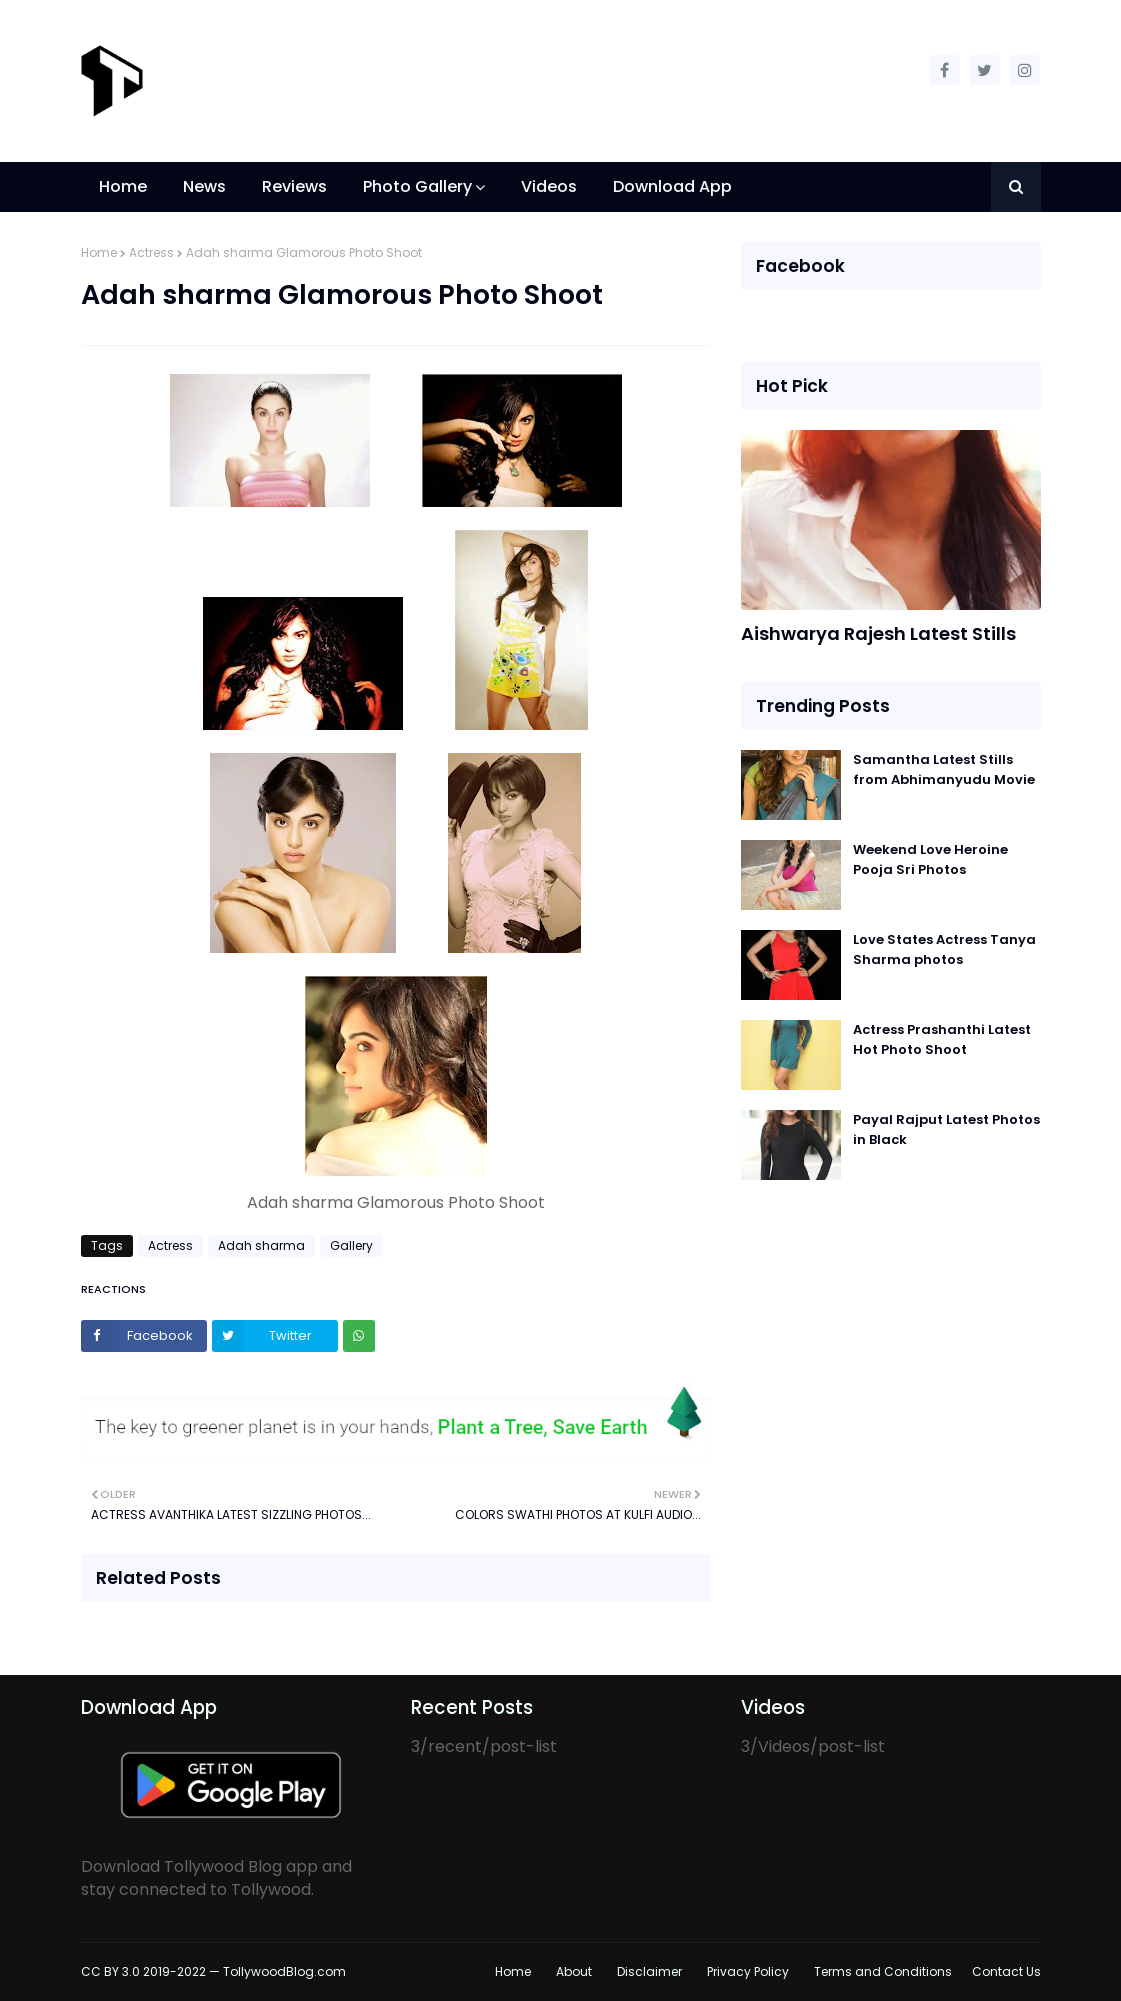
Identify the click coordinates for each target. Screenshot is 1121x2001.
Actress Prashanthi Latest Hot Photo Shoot (942, 1039)
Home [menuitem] (123, 186)
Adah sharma (261, 1245)
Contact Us (1006, 1971)
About (574, 1971)
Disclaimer (649, 1971)
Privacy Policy (748, 1971)
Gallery (351, 1245)
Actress (151, 252)
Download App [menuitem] (672, 186)
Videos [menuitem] (549, 186)
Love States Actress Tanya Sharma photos (944, 949)
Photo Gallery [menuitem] (417, 186)
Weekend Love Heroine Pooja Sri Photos (930, 859)
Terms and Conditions (883, 1971)
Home (99, 252)
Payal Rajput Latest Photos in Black (946, 1129)
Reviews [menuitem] (294, 186)
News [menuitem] (204, 186)
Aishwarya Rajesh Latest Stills (878, 633)
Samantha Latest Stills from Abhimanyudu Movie (944, 769)
